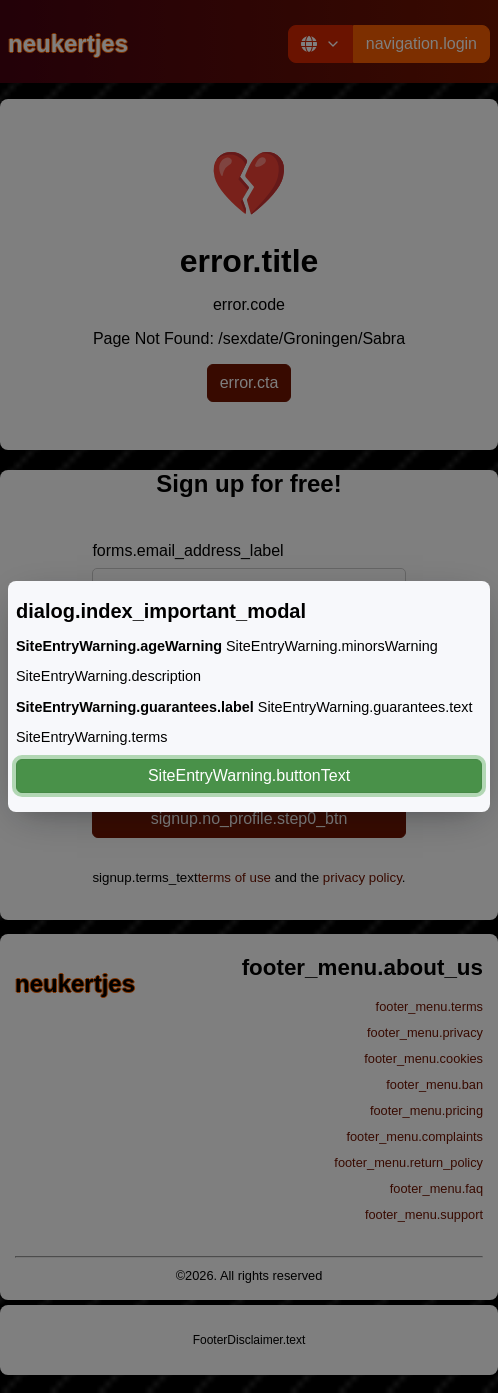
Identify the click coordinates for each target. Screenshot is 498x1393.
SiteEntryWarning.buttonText (249, 775)
